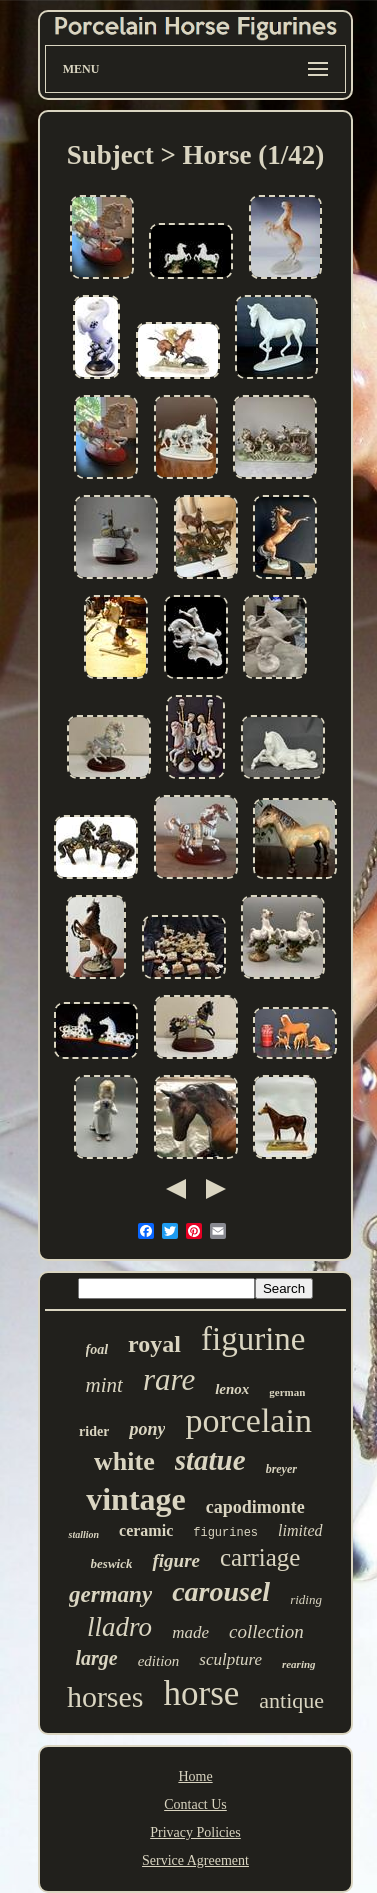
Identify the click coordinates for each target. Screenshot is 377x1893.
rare (169, 1379)
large (96, 1658)
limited (300, 1530)
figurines (225, 1533)
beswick (112, 1563)
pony (147, 1429)
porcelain (248, 1420)
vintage (136, 1499)
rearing (299, 1664)
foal (97, 1349)
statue (210, 1460)
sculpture (230, 1659)
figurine (253, 1339)
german (287, 1392)
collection (266, 1631)
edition (159, 1661)
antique (291, 1700)
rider (94, 1431)
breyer (281, 1469)
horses (105, 1696)
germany (110, 1594)
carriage (260, 1557)
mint (104, 1385)
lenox (232, 1389)
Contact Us (195, 1804)
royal (154, 1344)
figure (176, 1560)
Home (195, 1776)
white (124, 1461)
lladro (119, 1627)
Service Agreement (195, 1860)
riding (306, 1599)
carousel (221, 1591)
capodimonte (255, 1507)
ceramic (146, 1530)
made (190, 1632)
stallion (83, 1534)
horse (202, 1693)
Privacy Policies (195, 1832)
